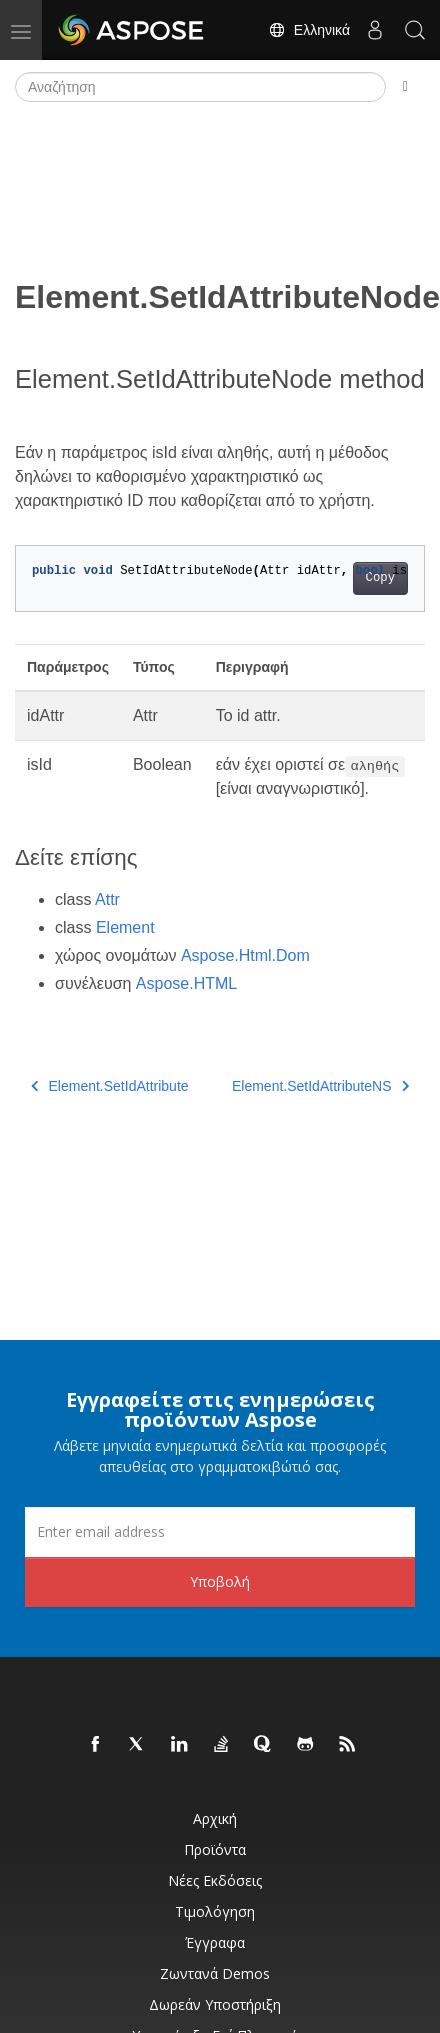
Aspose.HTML (186, 983)
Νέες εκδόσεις (215, 1880)
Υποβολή (220, 1581)
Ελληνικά (309, 30)
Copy (380, 578)
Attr (107, 899)
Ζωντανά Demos (215, 1973)
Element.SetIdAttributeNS (320, 1086)
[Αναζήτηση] (200, 87)
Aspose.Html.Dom (245, 955)
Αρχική (215, 1818)
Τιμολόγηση (215, 1911)
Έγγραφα (215, 1942)
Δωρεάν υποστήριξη (215, 2004)
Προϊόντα (215, 1849)
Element (125, 927)
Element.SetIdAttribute (110, 1086)
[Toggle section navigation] (405, 87)
